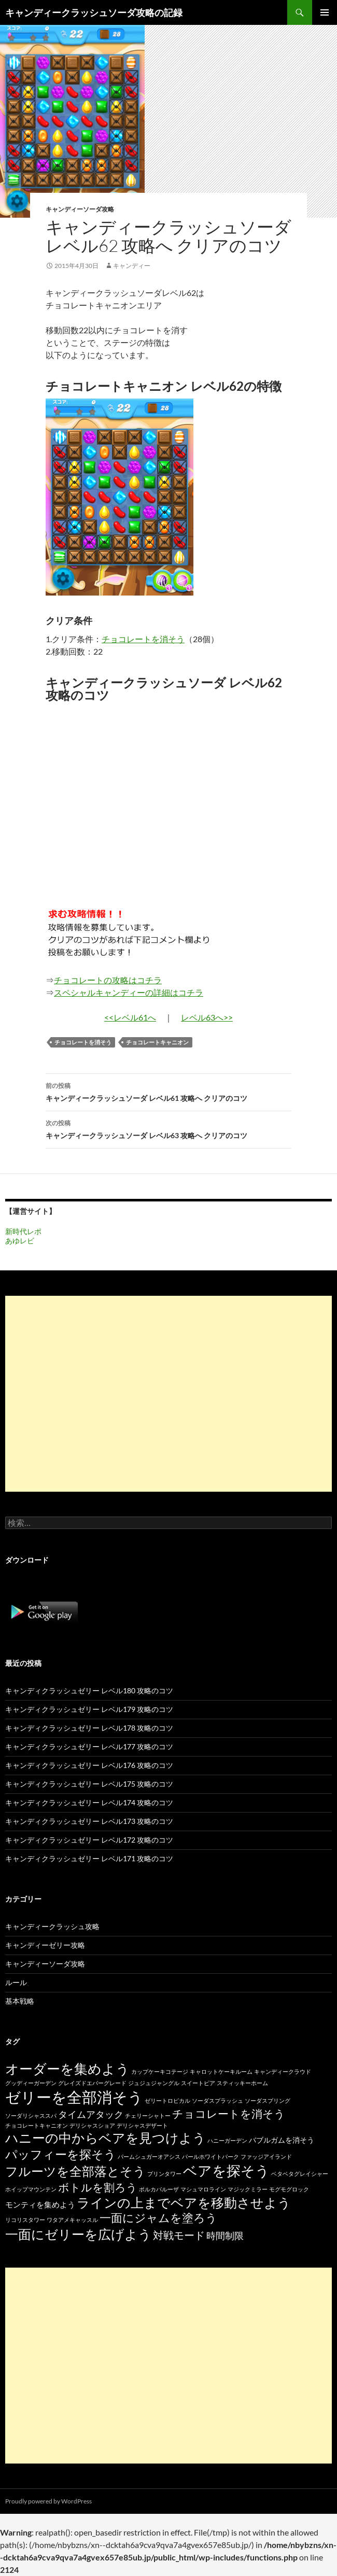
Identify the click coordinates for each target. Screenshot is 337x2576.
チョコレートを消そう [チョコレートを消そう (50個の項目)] (228, 2113)
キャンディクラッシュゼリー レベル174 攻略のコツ (89, 1802)
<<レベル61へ (130, 1017)
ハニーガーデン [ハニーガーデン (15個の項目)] (227, 2140)
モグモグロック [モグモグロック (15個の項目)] (289, 2189)
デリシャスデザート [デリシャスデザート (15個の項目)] (142, 2125)
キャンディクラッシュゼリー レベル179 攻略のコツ (89, 1709)
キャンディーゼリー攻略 (45, 1945)
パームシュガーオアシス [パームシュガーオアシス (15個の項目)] (149, 2156)
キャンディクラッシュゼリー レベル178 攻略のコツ (89, 1727)
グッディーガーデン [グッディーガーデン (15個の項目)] (31, 2082)
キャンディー (131, 266)
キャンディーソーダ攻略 (80, 209)
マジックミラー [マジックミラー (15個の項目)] (248, 2189)
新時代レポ (23, 1231)
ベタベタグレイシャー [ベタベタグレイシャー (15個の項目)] (299, 2173)
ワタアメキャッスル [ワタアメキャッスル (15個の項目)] (72, 2219)
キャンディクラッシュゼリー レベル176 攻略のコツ (89, 1765)
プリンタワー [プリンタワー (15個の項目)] (164, 2173)
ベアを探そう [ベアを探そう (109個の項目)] (226, 2170)
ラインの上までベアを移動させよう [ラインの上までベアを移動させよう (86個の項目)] (184, 2202)
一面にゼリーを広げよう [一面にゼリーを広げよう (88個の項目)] (78, 2234)
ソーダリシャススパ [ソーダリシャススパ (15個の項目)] (31, 2115)
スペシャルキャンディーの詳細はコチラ (128, 992)
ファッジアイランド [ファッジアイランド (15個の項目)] (266, 2156)
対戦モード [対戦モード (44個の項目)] (179, 2235)
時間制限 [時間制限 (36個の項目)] (225, 2235)
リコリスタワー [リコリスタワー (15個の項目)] (25, 2219)
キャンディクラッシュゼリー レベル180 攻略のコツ (89, 1690)
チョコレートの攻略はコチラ (108, 980)
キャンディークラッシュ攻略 (52, 1926)
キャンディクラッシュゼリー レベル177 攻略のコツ (89, 1746)
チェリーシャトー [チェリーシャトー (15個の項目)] (148, 2115)
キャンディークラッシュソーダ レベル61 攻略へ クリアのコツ (168, 1091)
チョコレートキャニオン (157, 1042)
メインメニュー (324, 12)
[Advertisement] (168, 1394)
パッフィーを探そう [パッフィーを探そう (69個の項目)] (60, 2154)
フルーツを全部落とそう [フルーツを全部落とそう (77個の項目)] (75, 2170)
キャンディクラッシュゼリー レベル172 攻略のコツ (89, 1839)
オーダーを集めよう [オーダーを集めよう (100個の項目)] (67, 2068)
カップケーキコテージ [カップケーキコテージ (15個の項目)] (159, 2071)
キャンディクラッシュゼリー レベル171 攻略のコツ (89, 1858)
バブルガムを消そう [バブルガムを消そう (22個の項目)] (281, 2139)
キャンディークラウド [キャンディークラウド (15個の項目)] (282, 2071)
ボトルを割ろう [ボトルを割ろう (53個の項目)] (97, 2187)
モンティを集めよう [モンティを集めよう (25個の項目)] (40, 2204)
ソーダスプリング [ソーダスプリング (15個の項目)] (267, 2100)
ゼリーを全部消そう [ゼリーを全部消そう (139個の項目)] (74, 2097)
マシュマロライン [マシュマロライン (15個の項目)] (203, 2189)
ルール (16, 1982)
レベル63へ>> (207, 1017)
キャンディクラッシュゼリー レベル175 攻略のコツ (89, 1783)
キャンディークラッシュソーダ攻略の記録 (93, 12)
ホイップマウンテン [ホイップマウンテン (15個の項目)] (31, 2189)
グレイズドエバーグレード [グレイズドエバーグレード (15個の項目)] (92, 2082)
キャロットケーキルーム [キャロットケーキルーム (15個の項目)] (221, 2071)
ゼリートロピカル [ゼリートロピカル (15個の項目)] (167, 2100)
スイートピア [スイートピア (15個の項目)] (198, 2082)
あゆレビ (19, 1240)
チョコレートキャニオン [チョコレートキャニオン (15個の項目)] (36, 2125)
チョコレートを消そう (143, 639)
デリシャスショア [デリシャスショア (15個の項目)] (92, 2125)
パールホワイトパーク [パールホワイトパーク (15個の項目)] (210, 2156)
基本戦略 (19, 2001)
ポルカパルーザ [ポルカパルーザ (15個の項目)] (159, 2189)
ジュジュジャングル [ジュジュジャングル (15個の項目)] (153, 2082)
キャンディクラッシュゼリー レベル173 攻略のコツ (89, 1821)
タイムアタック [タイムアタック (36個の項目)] (90, 2114)
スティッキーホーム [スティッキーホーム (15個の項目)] (242, 2082)
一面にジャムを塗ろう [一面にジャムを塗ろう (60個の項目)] (158, 2218)
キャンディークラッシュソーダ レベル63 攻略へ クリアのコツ (168, 1128)
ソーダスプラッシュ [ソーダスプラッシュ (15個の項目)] (217, 2100)
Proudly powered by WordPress (48, 2501)
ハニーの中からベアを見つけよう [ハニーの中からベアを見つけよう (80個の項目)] (105, 2137)
